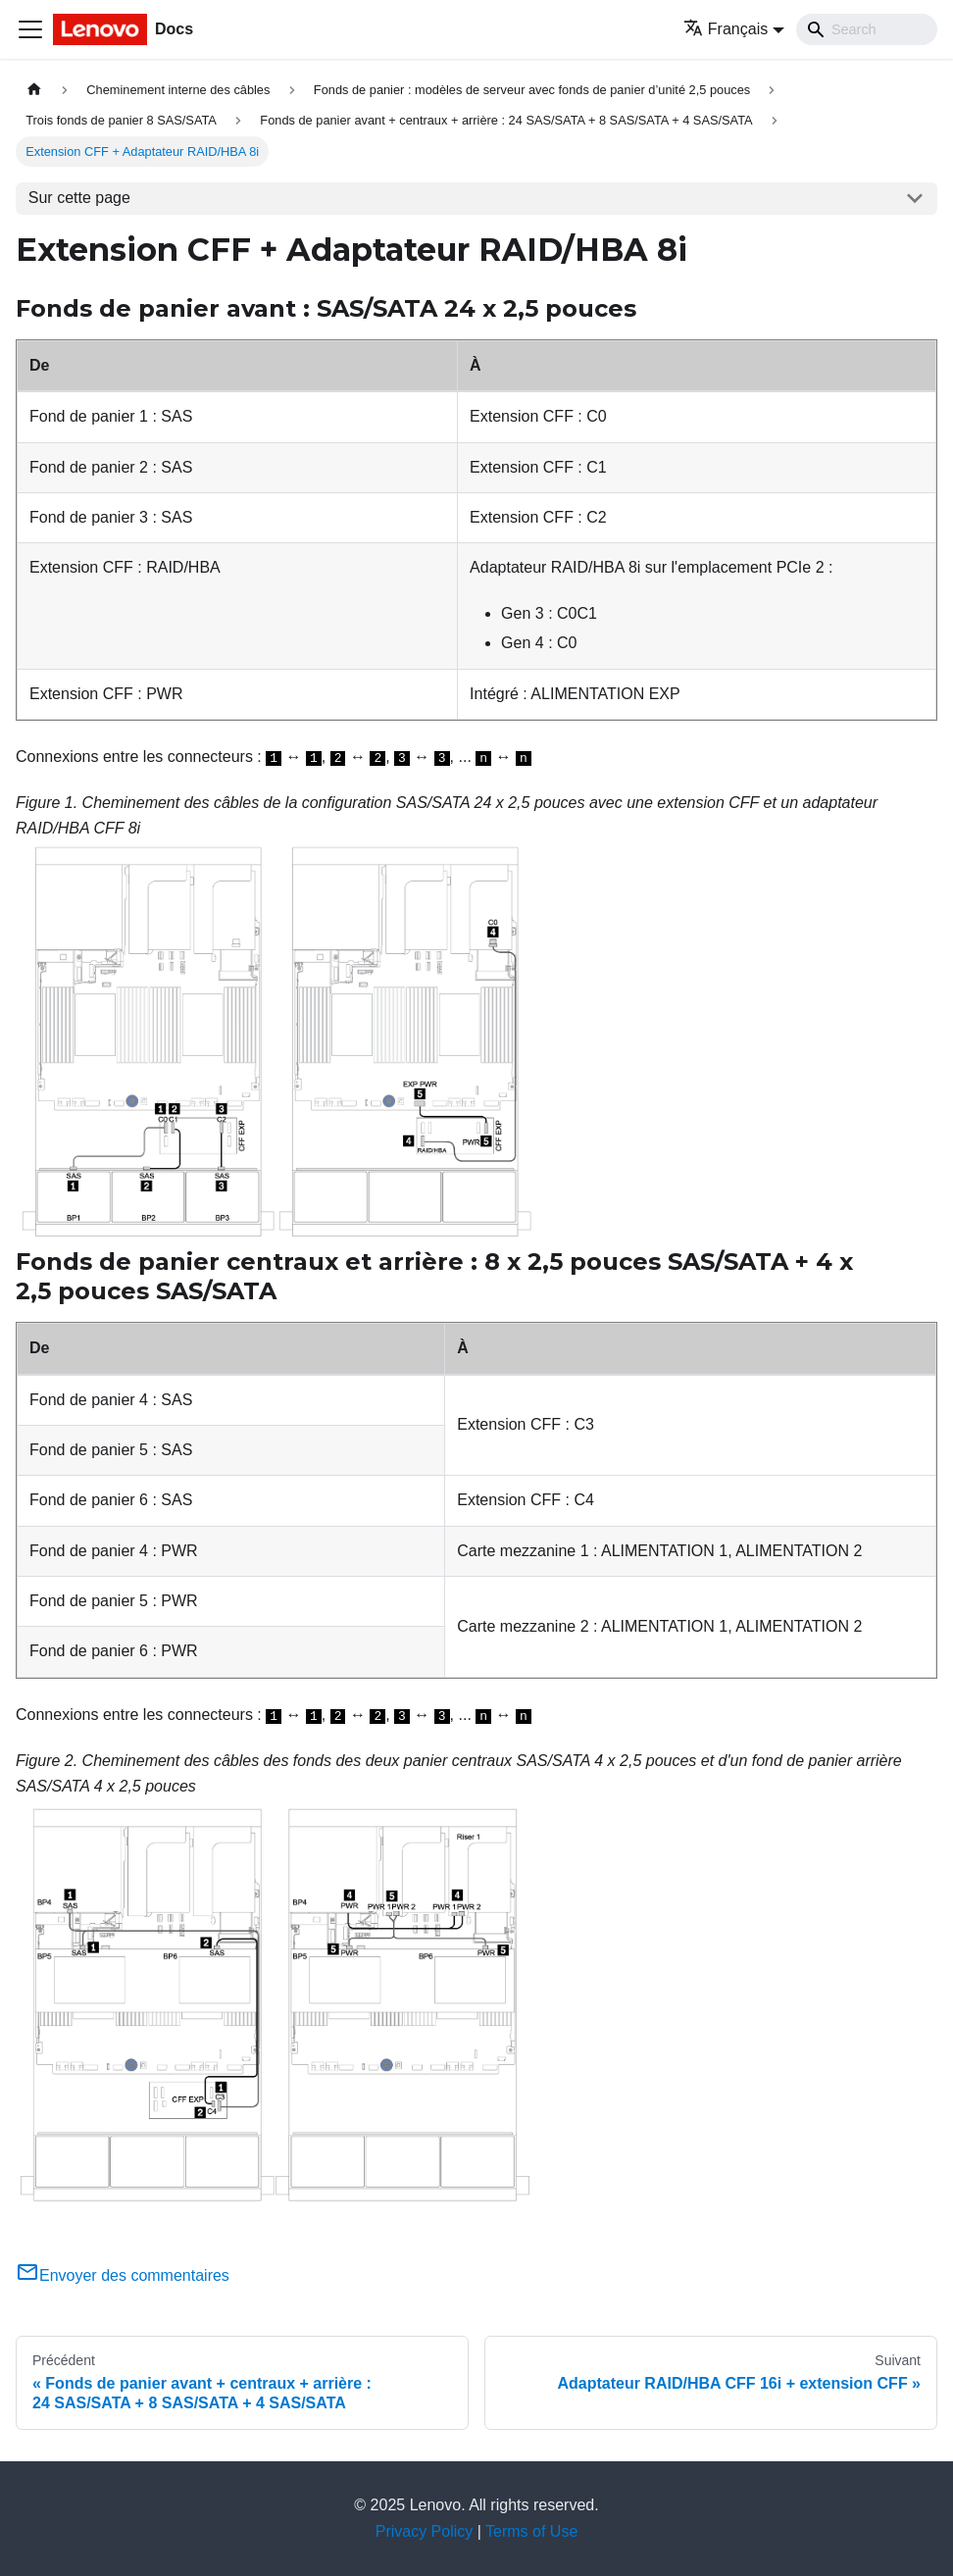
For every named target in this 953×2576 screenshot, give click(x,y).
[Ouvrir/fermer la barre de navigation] (30, 29)
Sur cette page (79, 197)
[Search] (866, 29)
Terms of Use (531, 2531)
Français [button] (725, 29)
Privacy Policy (425, 2531)
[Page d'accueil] (34, 90)
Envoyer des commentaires (122, 2275)
